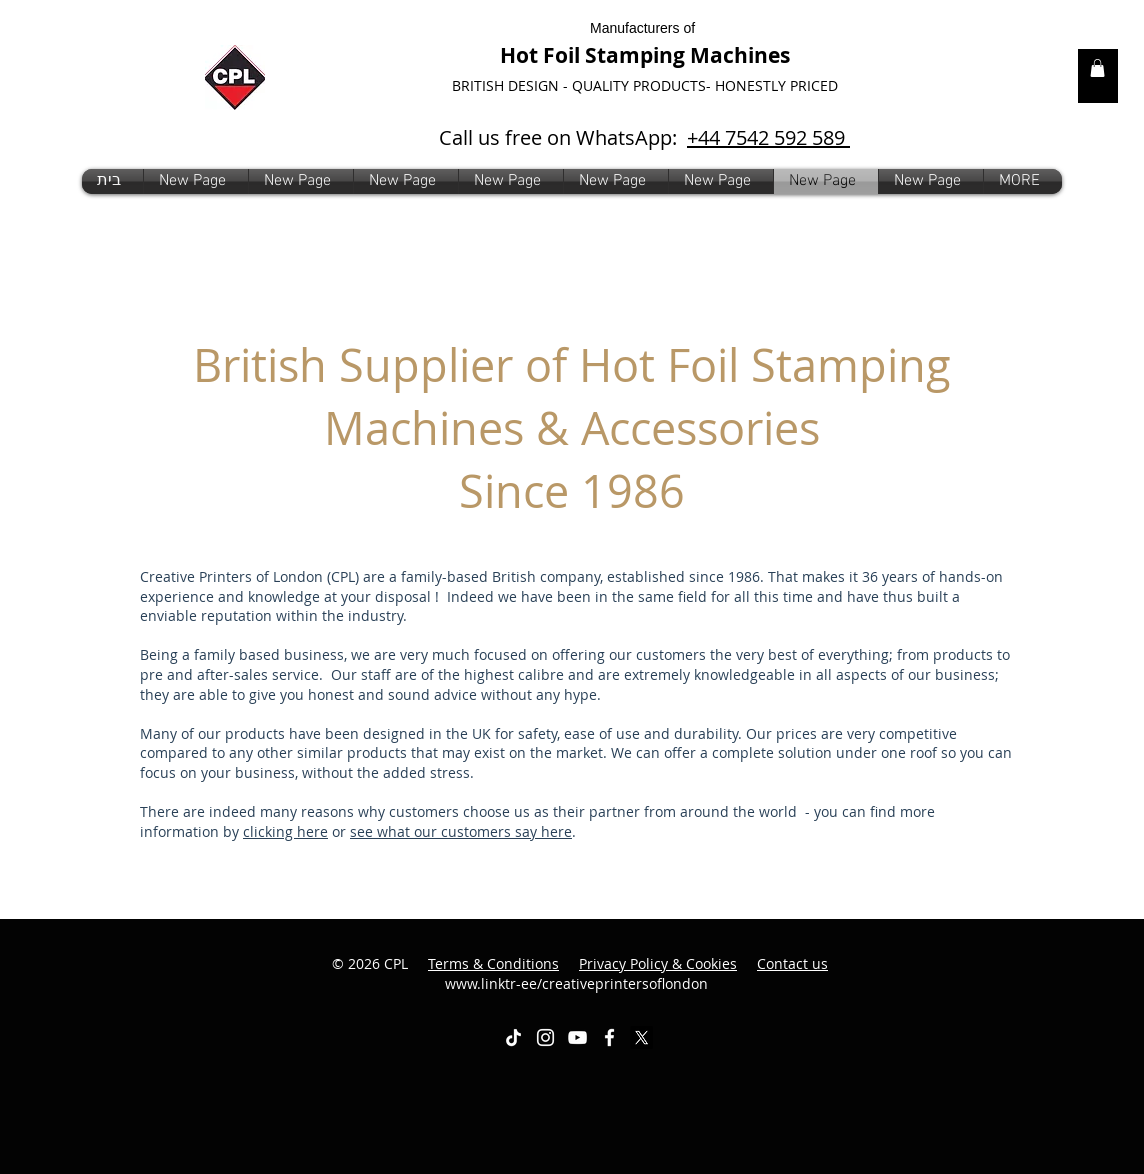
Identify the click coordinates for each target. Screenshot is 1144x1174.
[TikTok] (513, 1037)
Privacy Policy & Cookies (658, 963)
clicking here (285, 831)
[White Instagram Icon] (545, 1037)
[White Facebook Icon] (609, 1037)
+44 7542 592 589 (768, 137)
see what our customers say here (461, 831)
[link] (1097, 68)
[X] (641, 1037)
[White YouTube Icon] (577, 1037)
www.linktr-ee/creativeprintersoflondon (637, 973)
